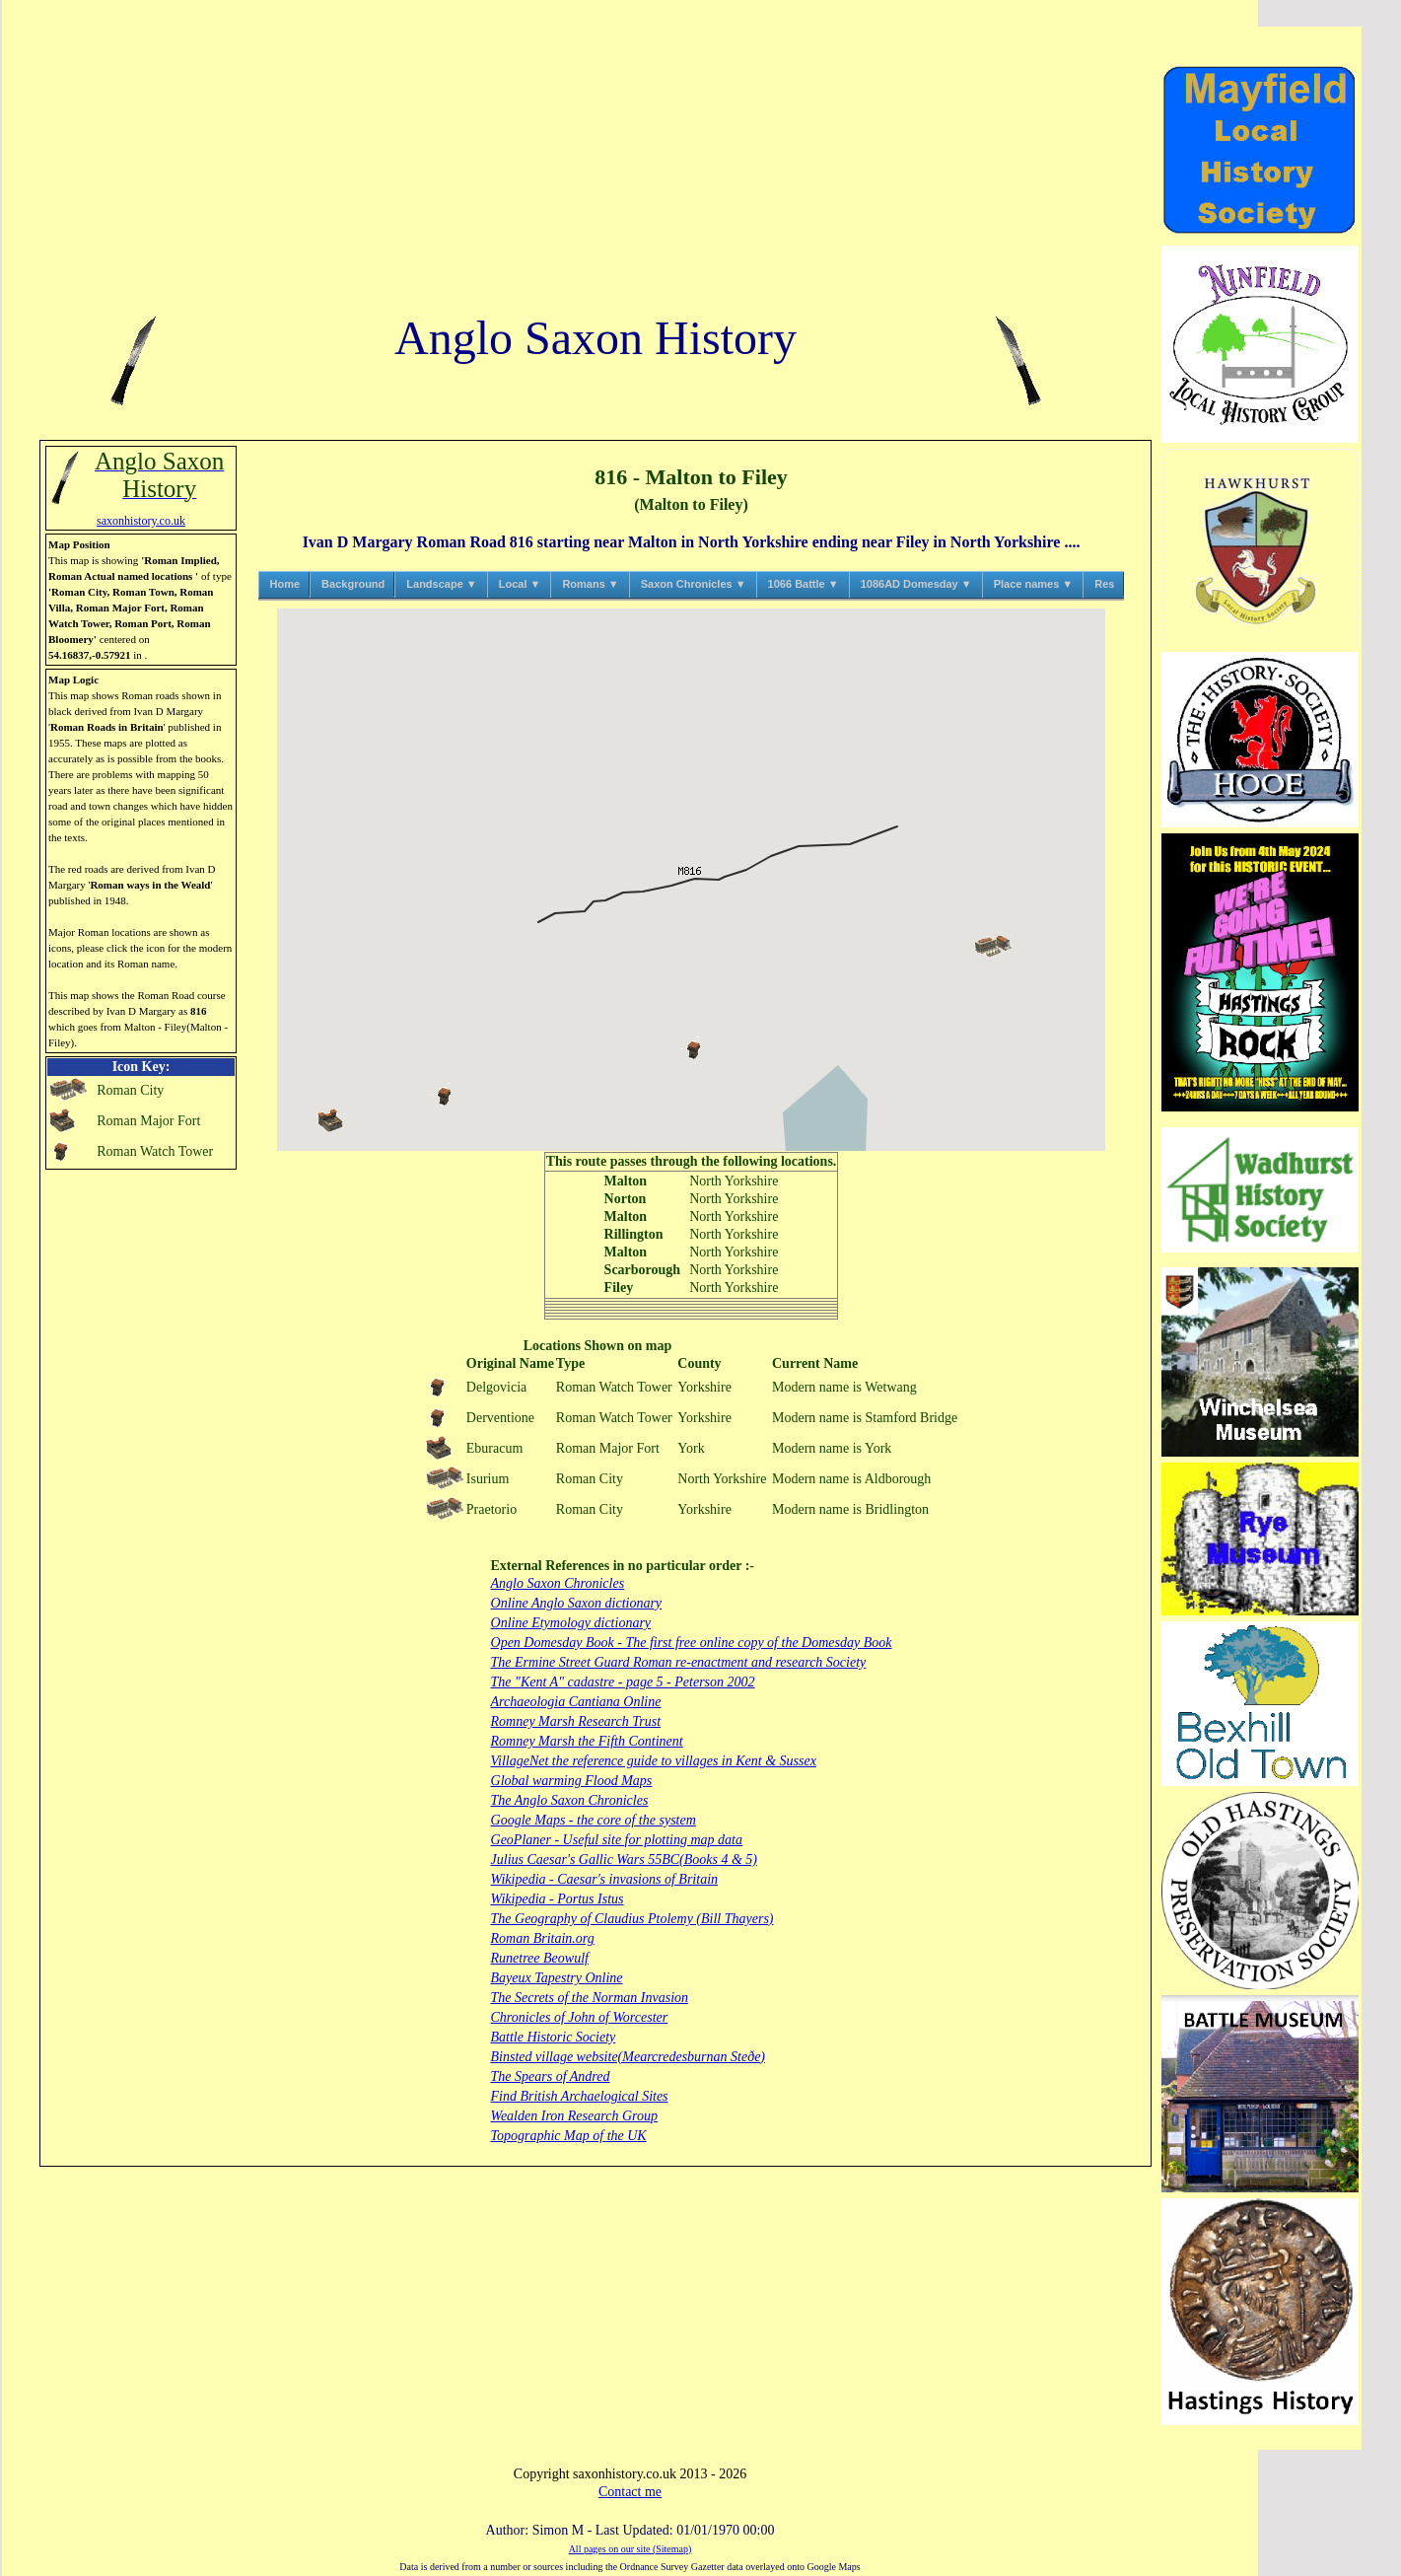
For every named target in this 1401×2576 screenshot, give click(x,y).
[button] (694, 1049)
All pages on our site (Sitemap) (630, 2548)
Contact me (630, 2491)
